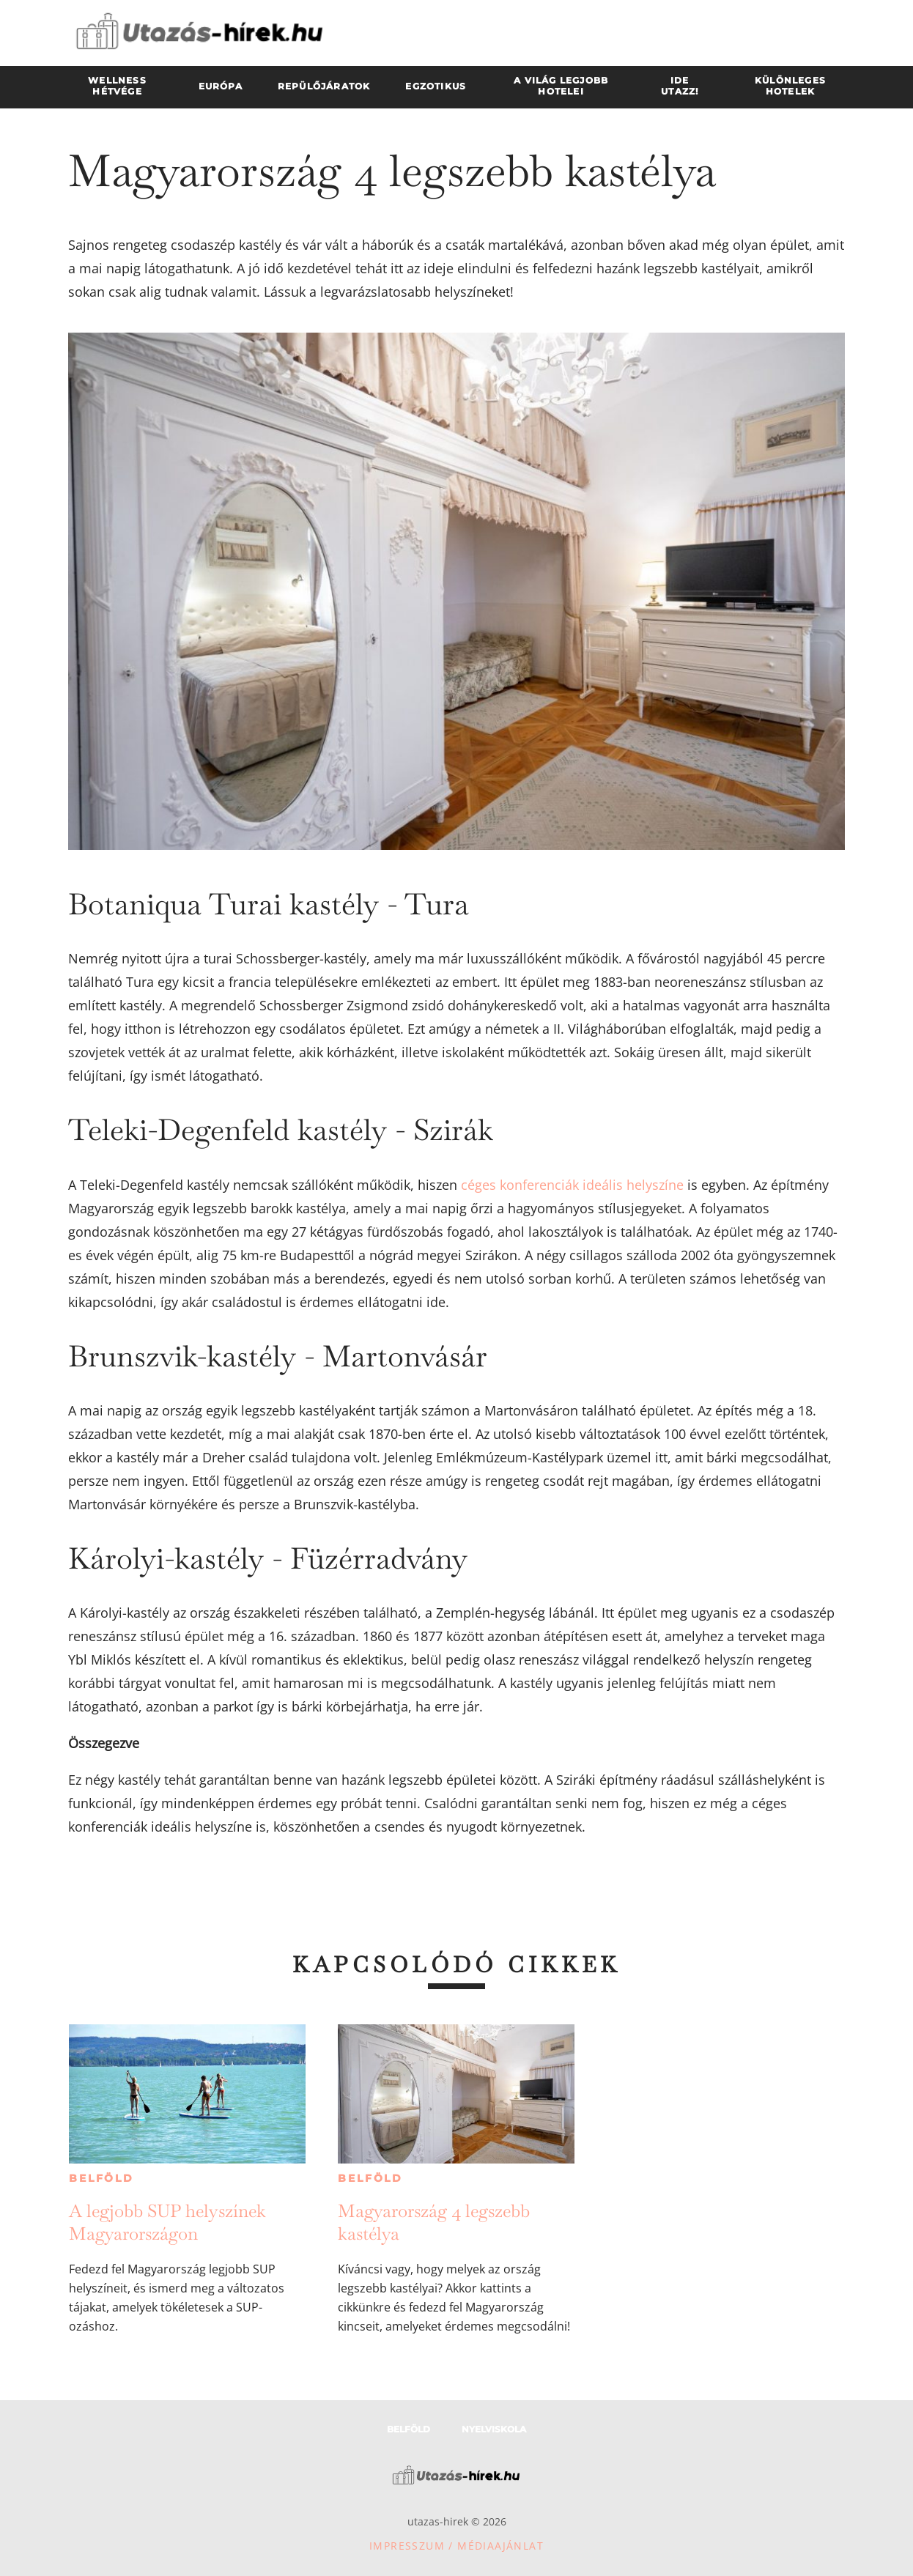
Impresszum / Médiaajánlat (456, 2546)
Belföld (101, 2178)
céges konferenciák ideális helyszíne (572, 1184)
